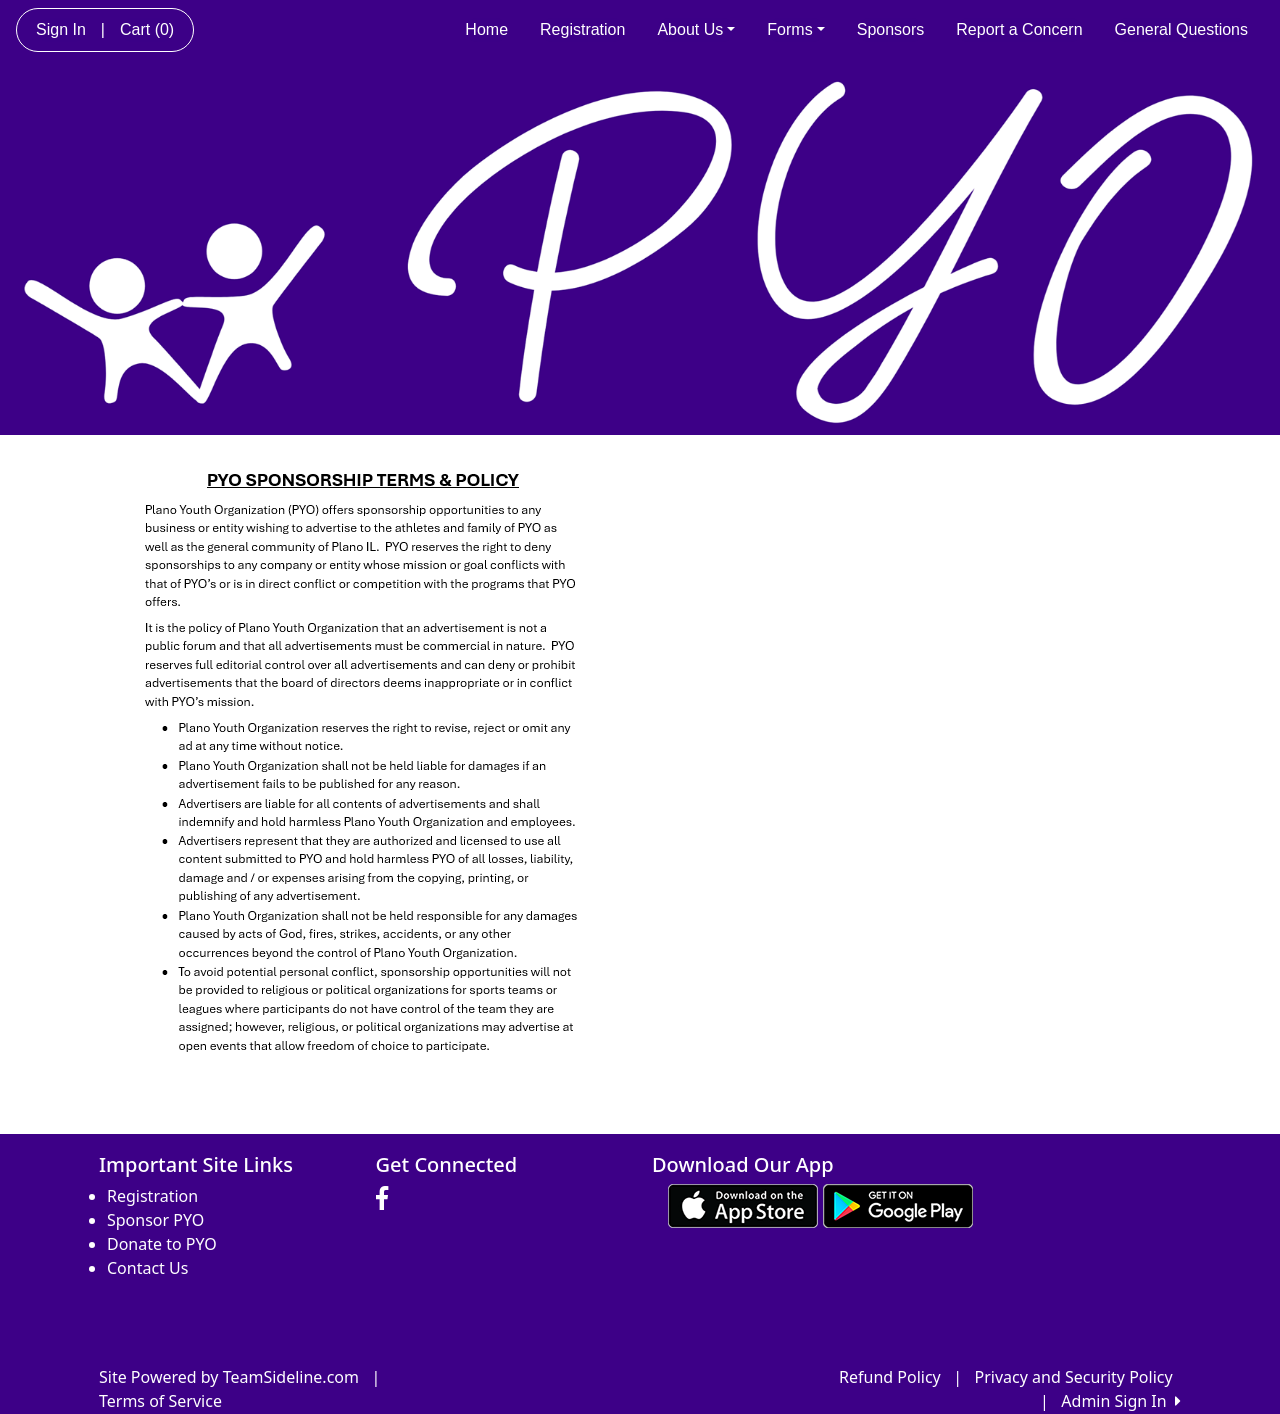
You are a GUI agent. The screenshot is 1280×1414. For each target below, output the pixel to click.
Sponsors (891, 29)
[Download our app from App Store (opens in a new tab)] (743, 1204)
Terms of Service (160, 1401)
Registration (582, 29)
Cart (147, 29)
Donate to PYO (162, 1244)
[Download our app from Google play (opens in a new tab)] (898, 1204)
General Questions (1181, 29)
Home (486, 29)
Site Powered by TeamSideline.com (229, 1377)
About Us (696, 29)
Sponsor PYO (155, 1220)
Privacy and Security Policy (1074, 1377)
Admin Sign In (1121, 1401)
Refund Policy (890, 1377)
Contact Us (147, 1268)
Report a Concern (1019, 29)
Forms (795, 29)
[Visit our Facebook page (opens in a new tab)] (387, 1199)
